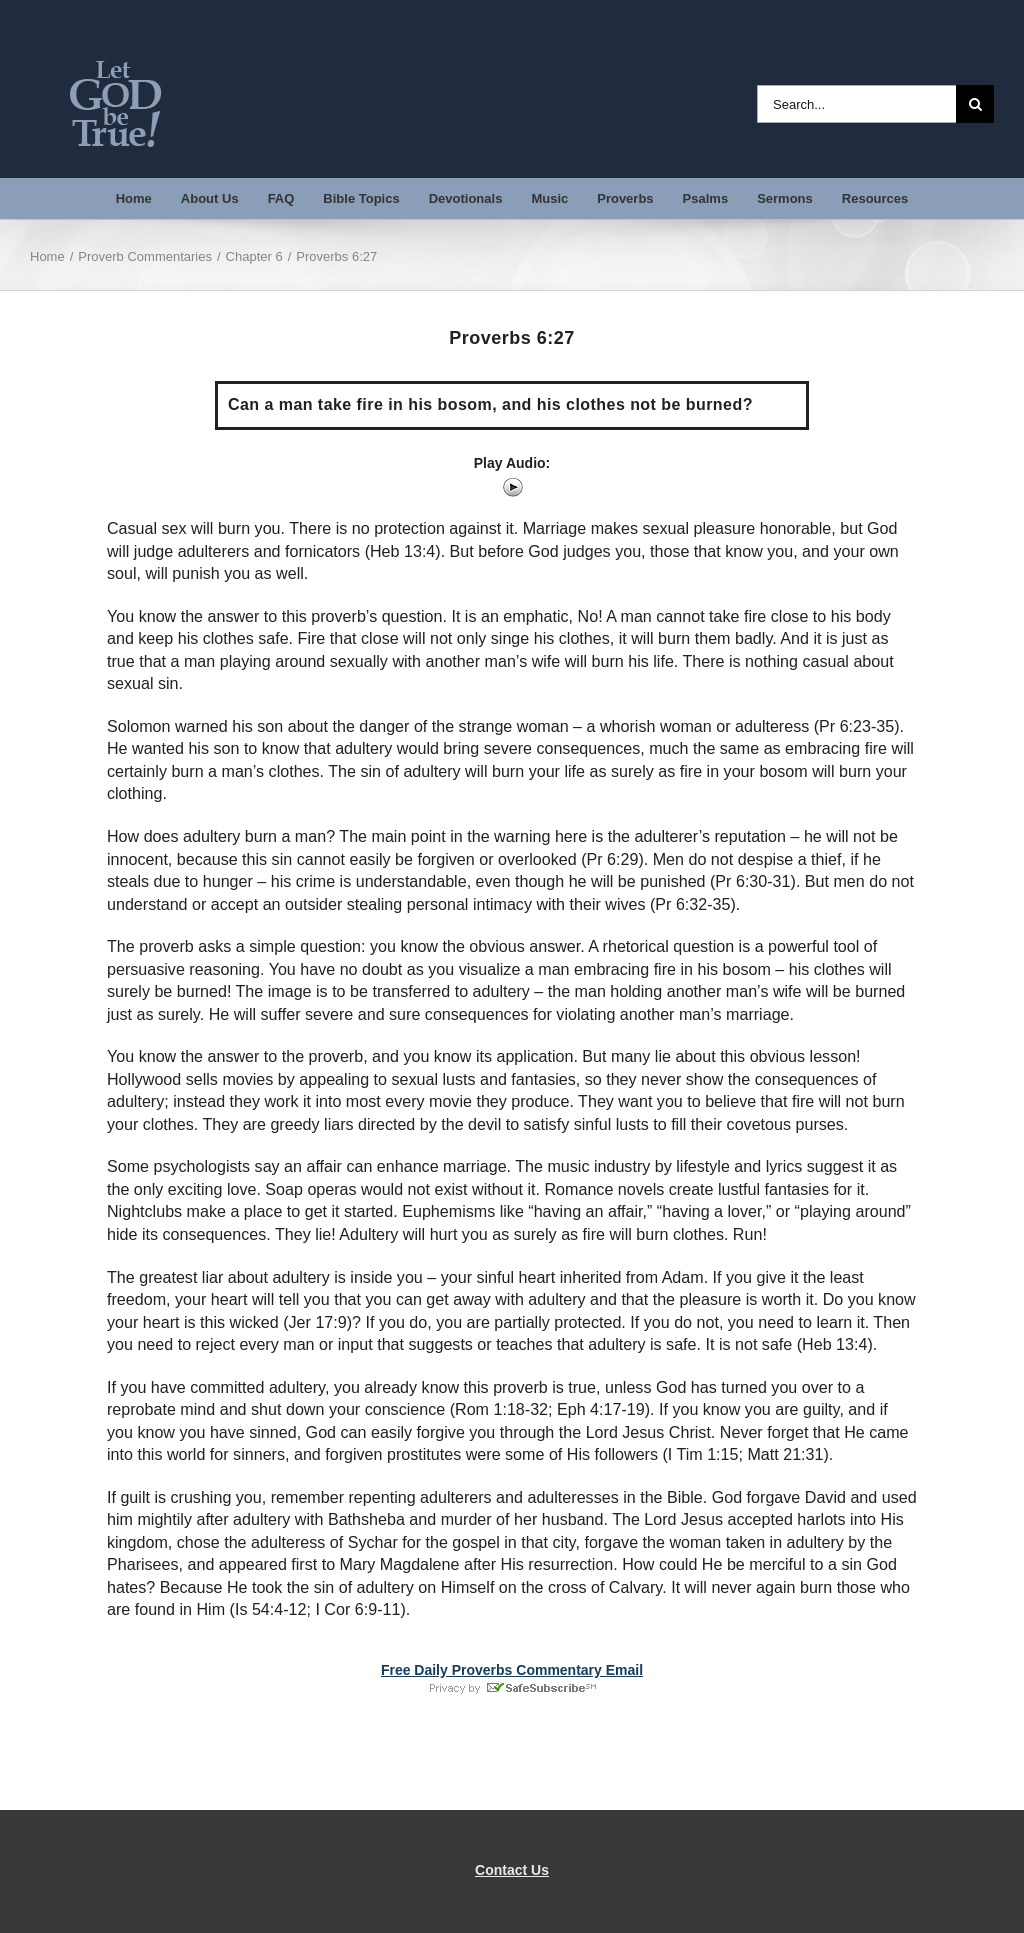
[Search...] (856, 104)
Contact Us (512, 1870)
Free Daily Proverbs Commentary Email (512, 1670)
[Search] (975, 104)
